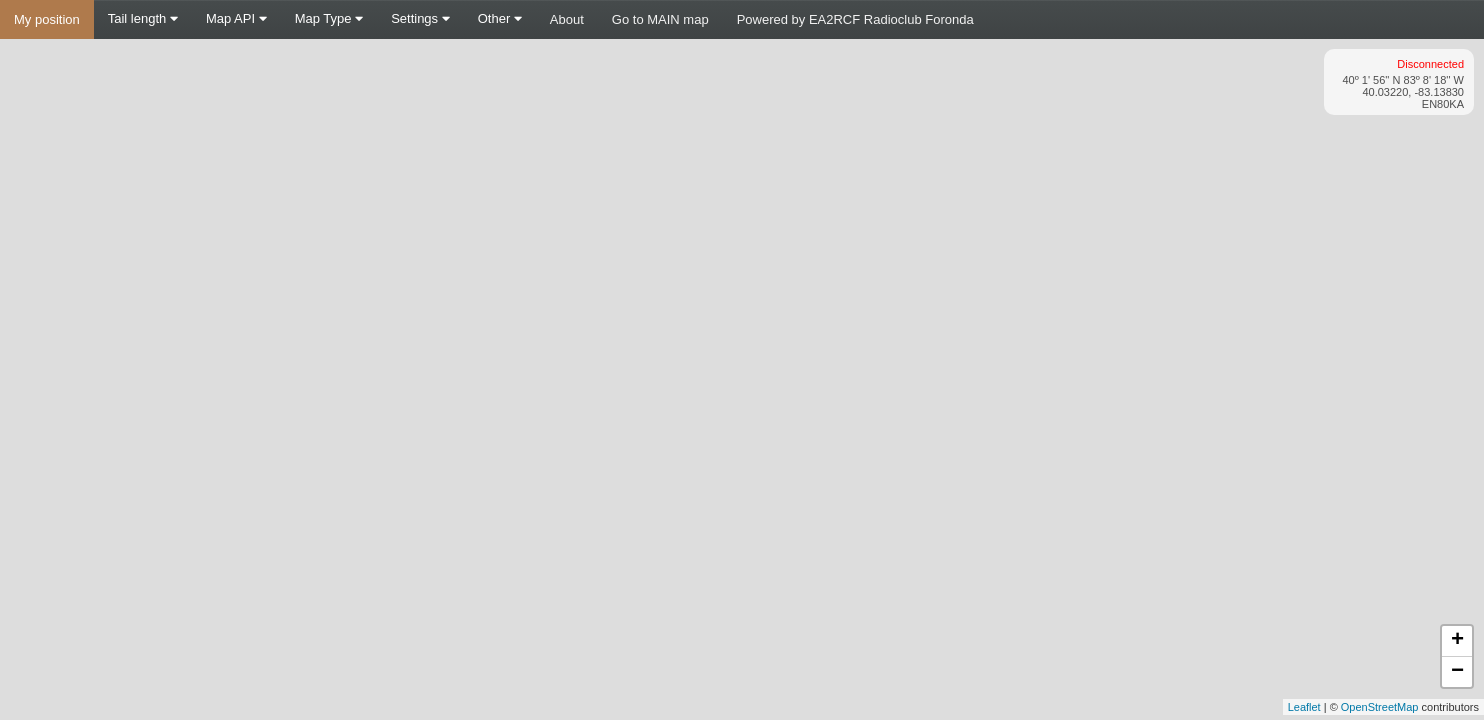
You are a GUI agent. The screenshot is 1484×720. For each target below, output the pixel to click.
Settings (420, 18)
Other (500, 18)
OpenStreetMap (1380, 707)
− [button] (1457, 672)
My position (47, 19)
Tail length (143, 18)
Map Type (329, 18)
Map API (236, 18)
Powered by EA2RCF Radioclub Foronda (855, 19)
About (567, 19)
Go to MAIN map (660, 19)
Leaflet (1304, 707)
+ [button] (1457, 641)
